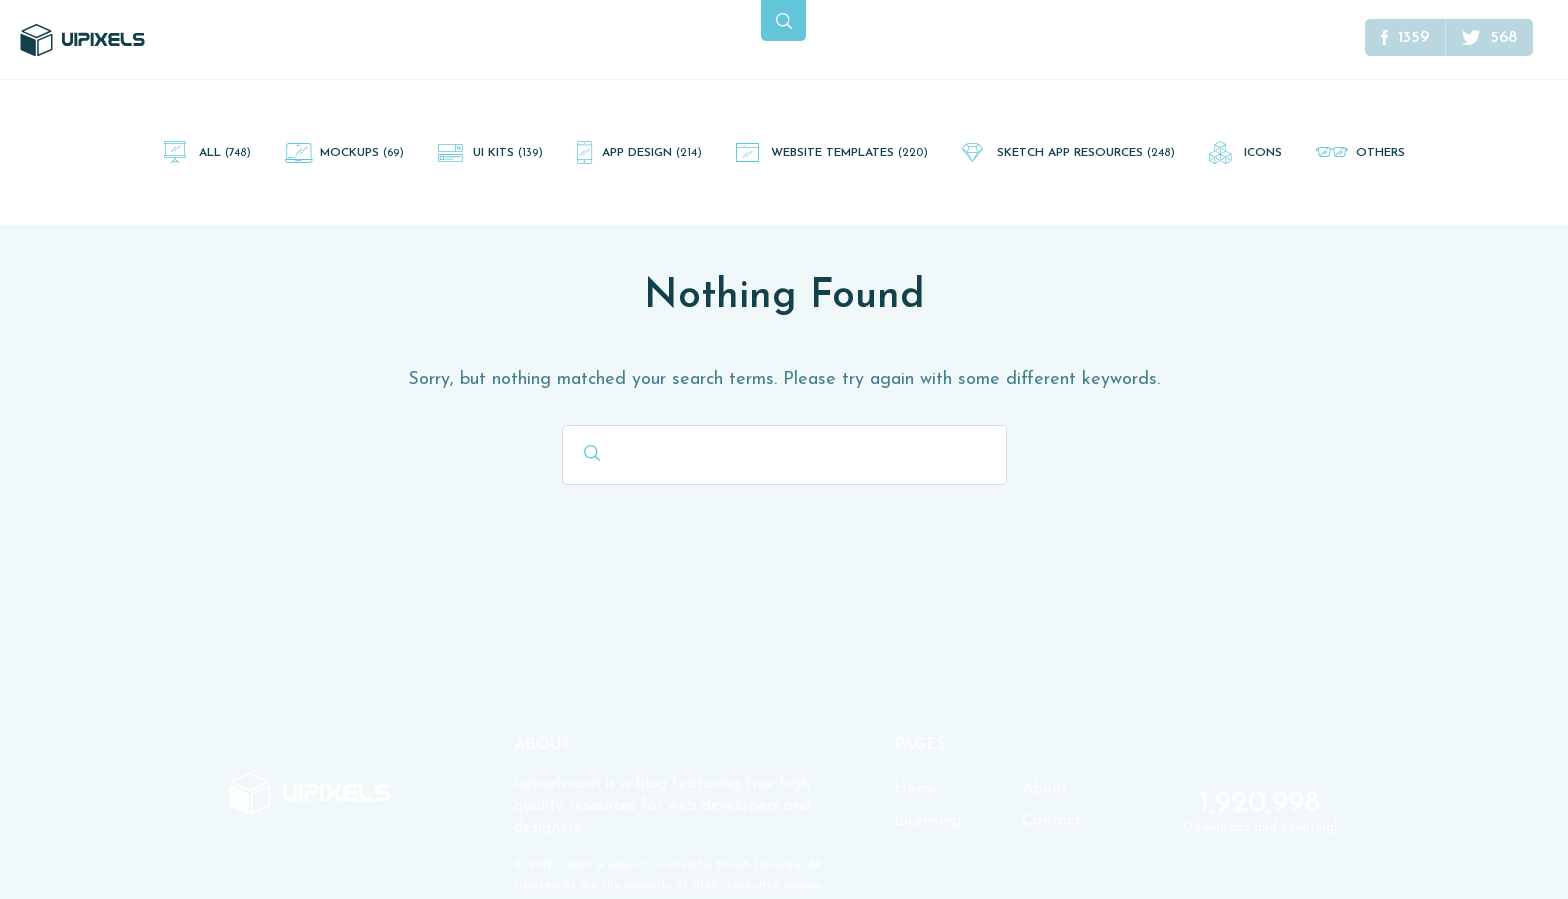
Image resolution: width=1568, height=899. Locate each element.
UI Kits (508, 153)
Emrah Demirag (758, 865)
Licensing (927, 821)
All (225, 153)
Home (916, 789)
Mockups (362, 153)
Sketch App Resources (1086, 153)
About (1045, 789)
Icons (1263, 153)
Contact (1051, 821)
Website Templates (849, 153)
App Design (652, 153)
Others (1380, 153)
